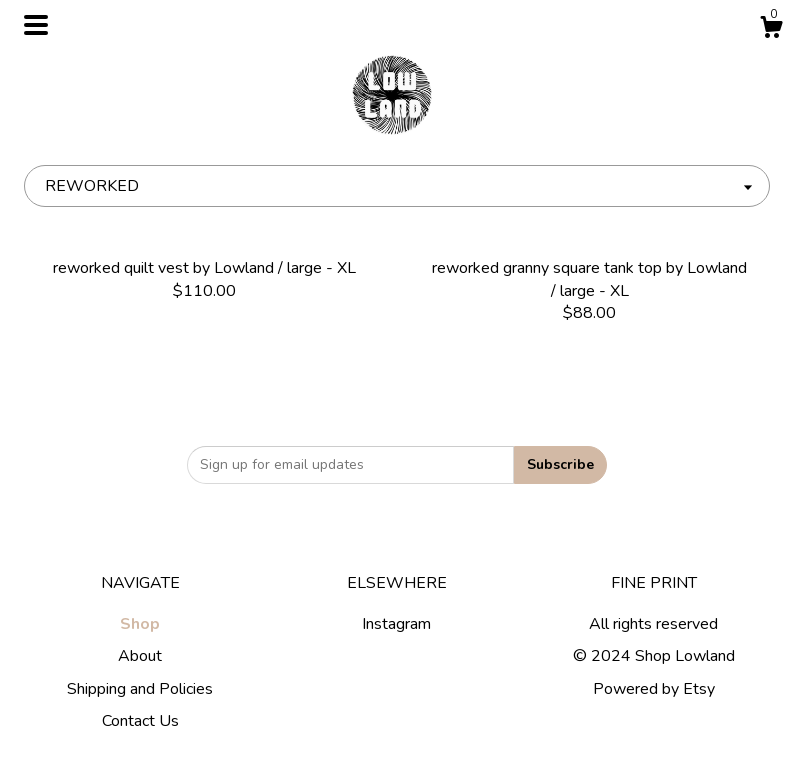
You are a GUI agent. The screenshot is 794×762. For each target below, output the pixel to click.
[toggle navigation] (36, 25)
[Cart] (771, 30)
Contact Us (140, 721)
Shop (140, 624)
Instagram (396, 624)
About (140, 656)
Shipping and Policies (140, 689)
